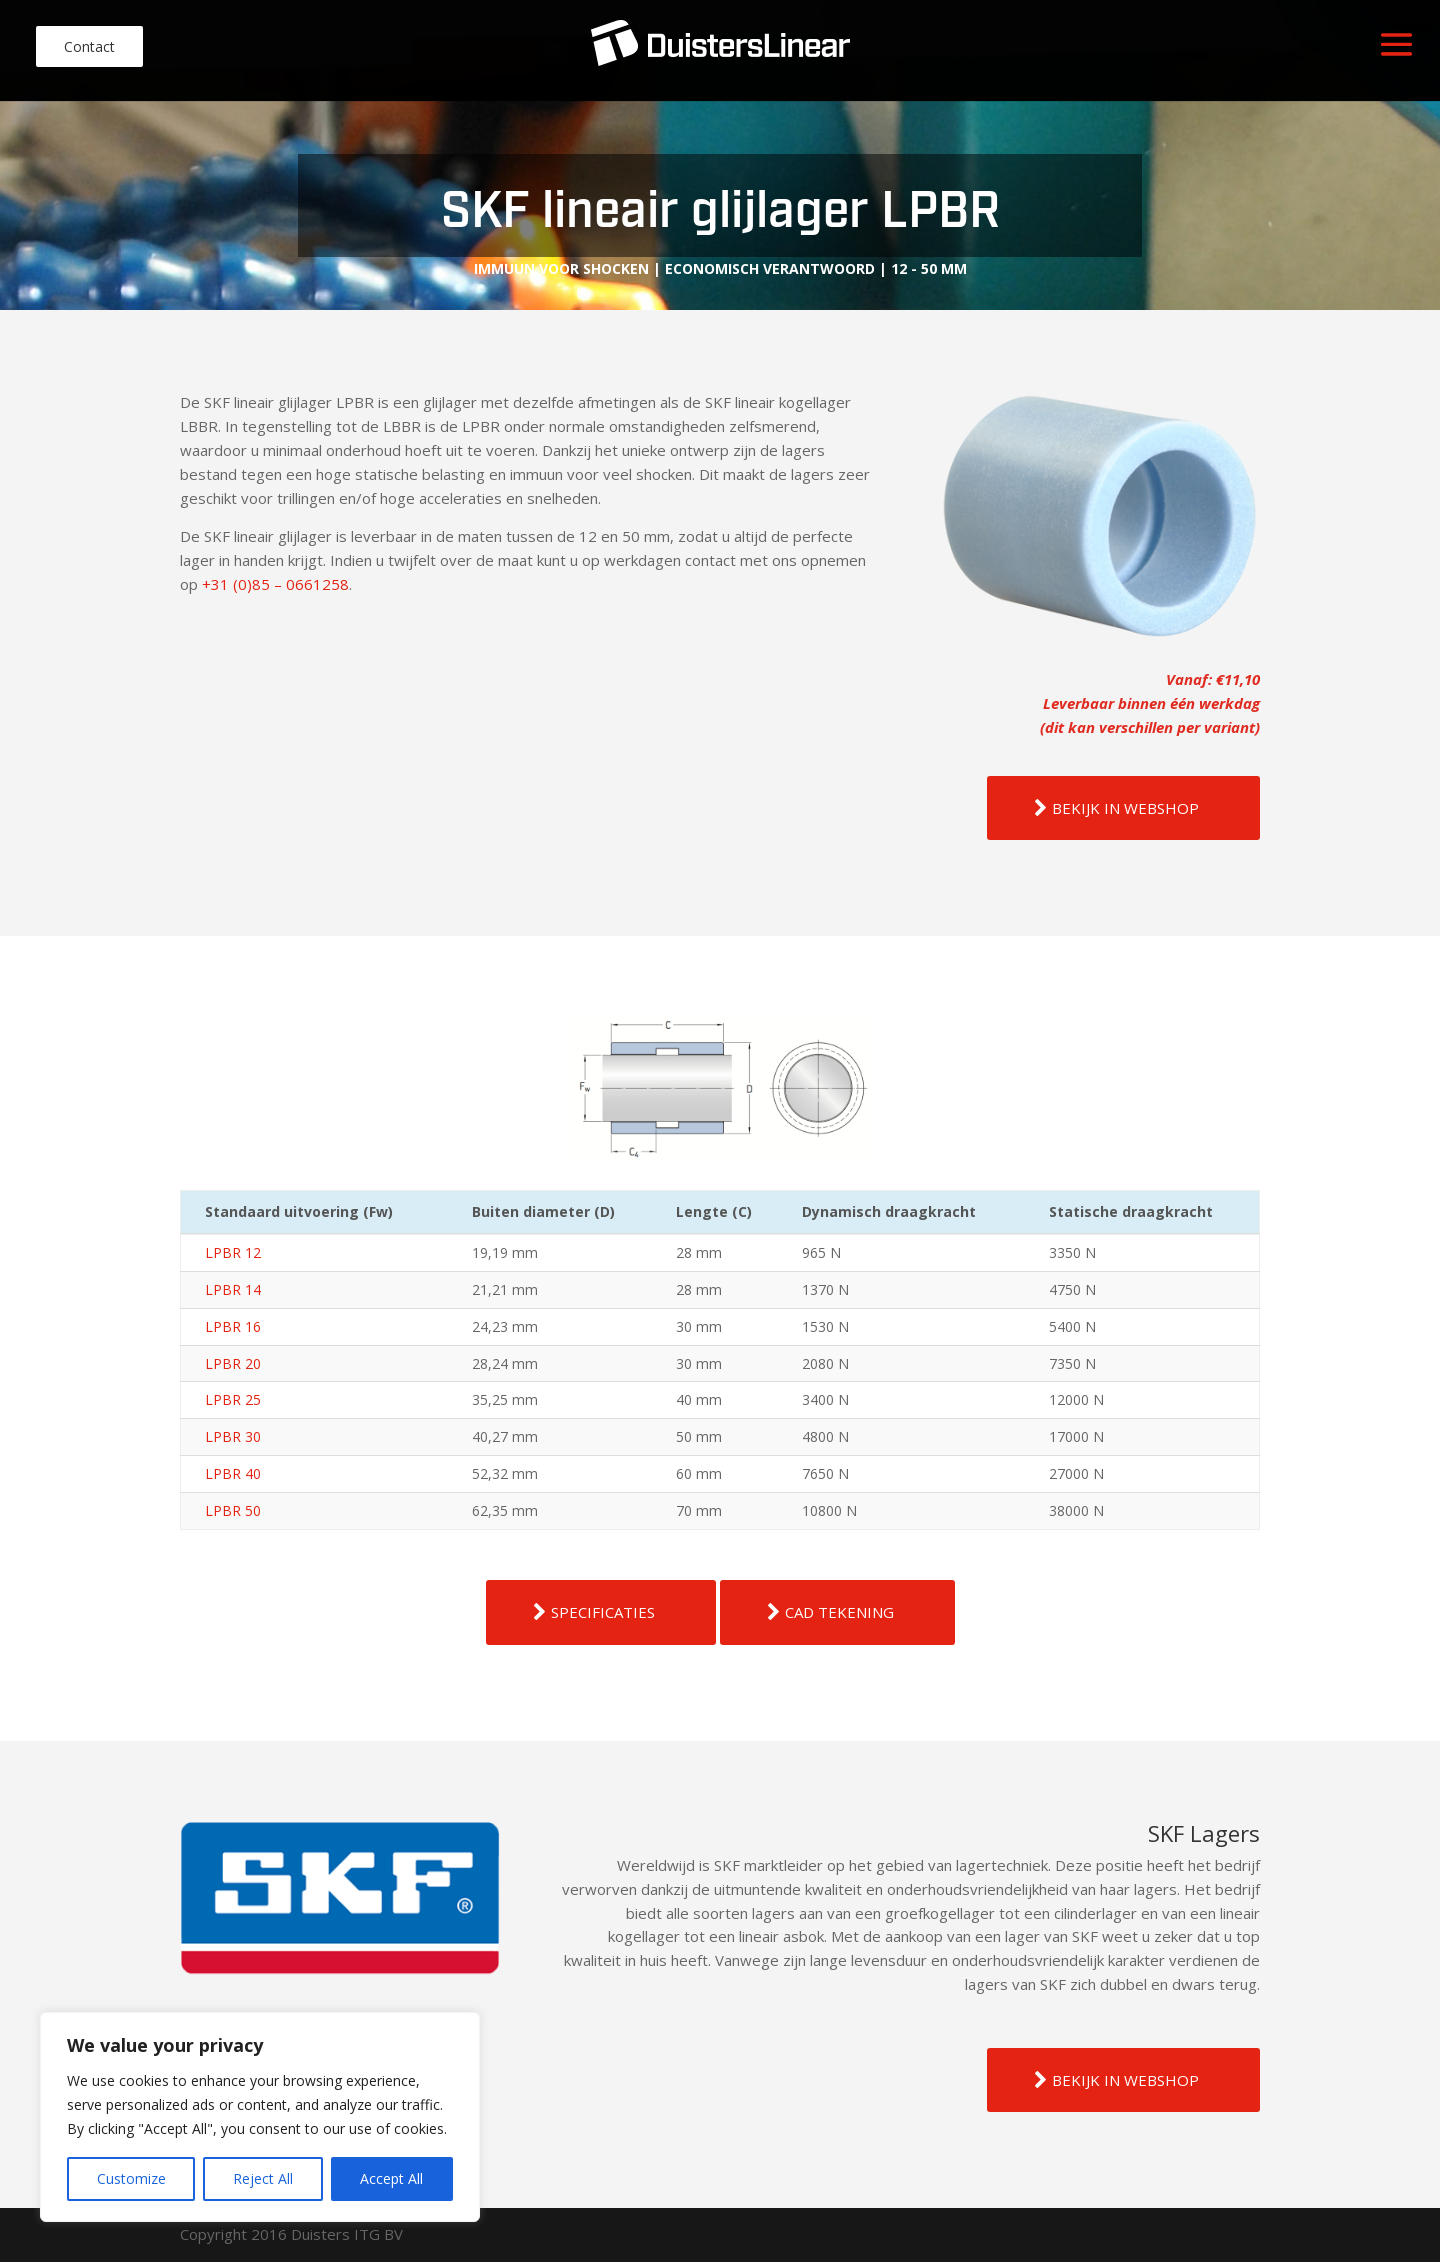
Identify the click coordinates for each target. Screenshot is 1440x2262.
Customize (131, 2178)
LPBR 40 (233, 1473)
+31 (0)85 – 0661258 (275, 584)
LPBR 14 (233, 1289)
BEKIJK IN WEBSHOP (1125, 808)
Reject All (263, 2178)
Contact (89, 46)
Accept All (391, 2178)
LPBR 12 (233, 1252)
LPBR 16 (233, 1326)
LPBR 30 (233, 1436)
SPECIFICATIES (603, 1612)
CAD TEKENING (839, 1612)
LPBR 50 (233, 1510)
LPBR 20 (233, 1363)
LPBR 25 (233, 1399)
